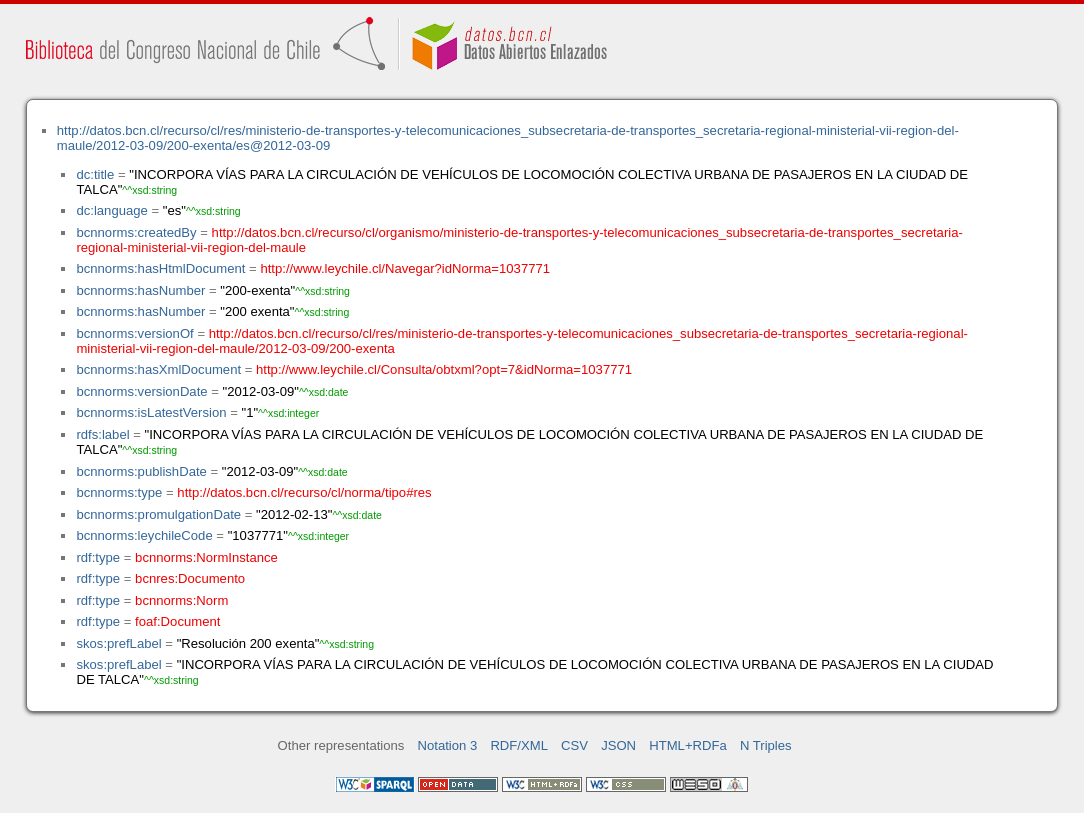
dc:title (95, 174)
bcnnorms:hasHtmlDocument (160, 268)
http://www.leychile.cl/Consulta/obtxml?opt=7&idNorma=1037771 (444, 369)
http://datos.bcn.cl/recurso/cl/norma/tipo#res (304, 492)
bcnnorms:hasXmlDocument (158, 369)
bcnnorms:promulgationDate (158, 514)
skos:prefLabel (118, 643)
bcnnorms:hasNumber (140, 290)
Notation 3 (448, 745)
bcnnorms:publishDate (141, 471)
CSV (574, 745)
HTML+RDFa (688, 745)
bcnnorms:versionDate (141, 391)
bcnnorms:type (119, 492)
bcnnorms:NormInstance (206, 557)
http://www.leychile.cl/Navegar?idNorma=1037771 (405, 268)
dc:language (111, 210)
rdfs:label (102, 434)
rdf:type (98, 557)
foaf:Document (177, 621)
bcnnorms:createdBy (136, 232)
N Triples (766, 745)
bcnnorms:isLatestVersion (151, 412)
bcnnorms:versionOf (134, 333)
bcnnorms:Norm (181, 600)
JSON (618, 745)
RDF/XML (519, 745)
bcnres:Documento (190, 578)
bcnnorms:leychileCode (144, 535)
